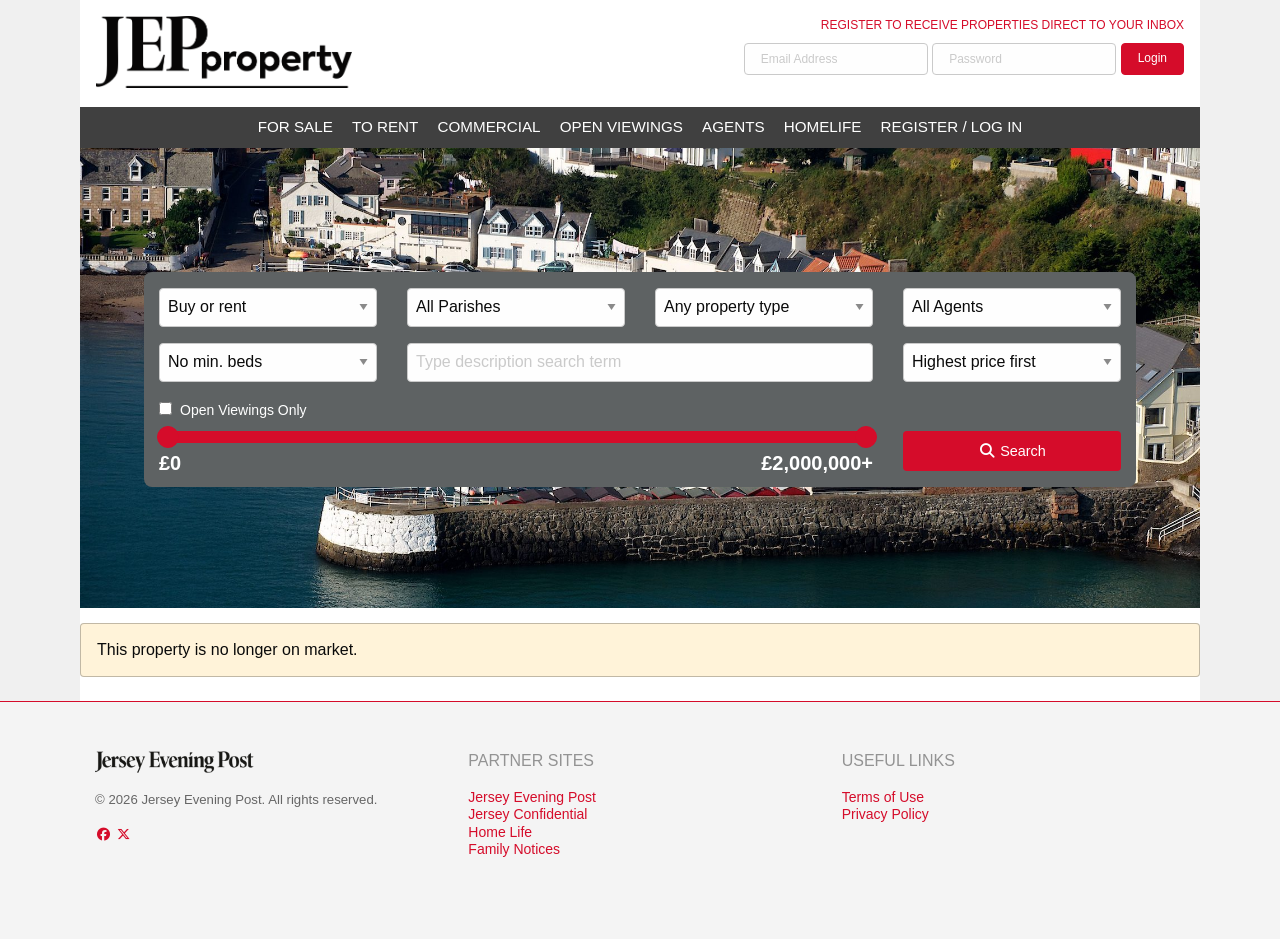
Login (1152, 58)
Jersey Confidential (527, 814)
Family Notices (514, 849)
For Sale (295, 126)
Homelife (823, 126)
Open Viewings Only (243, 410)
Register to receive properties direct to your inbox (1002, 25)
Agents (733, 126)
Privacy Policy (885, 814)
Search (1012, 451)
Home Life (500, 832)
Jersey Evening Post (532, 797)
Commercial (489, 126)
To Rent (385, 126)
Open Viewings (621, 126)
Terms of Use (883, 797)
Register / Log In (952, 126)
